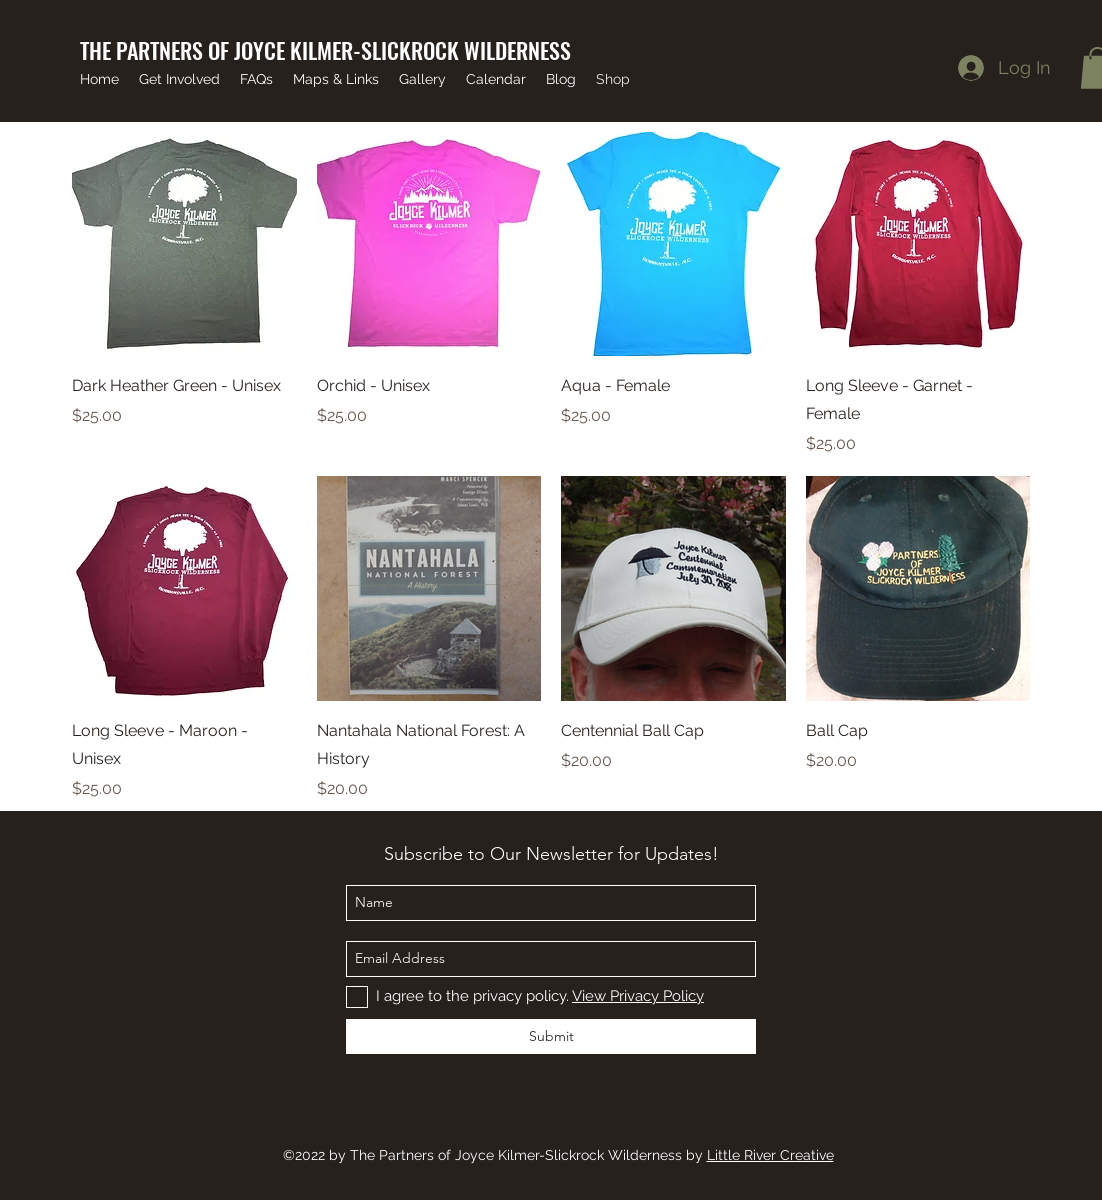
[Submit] (551, 1036)
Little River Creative (770, 1155)
